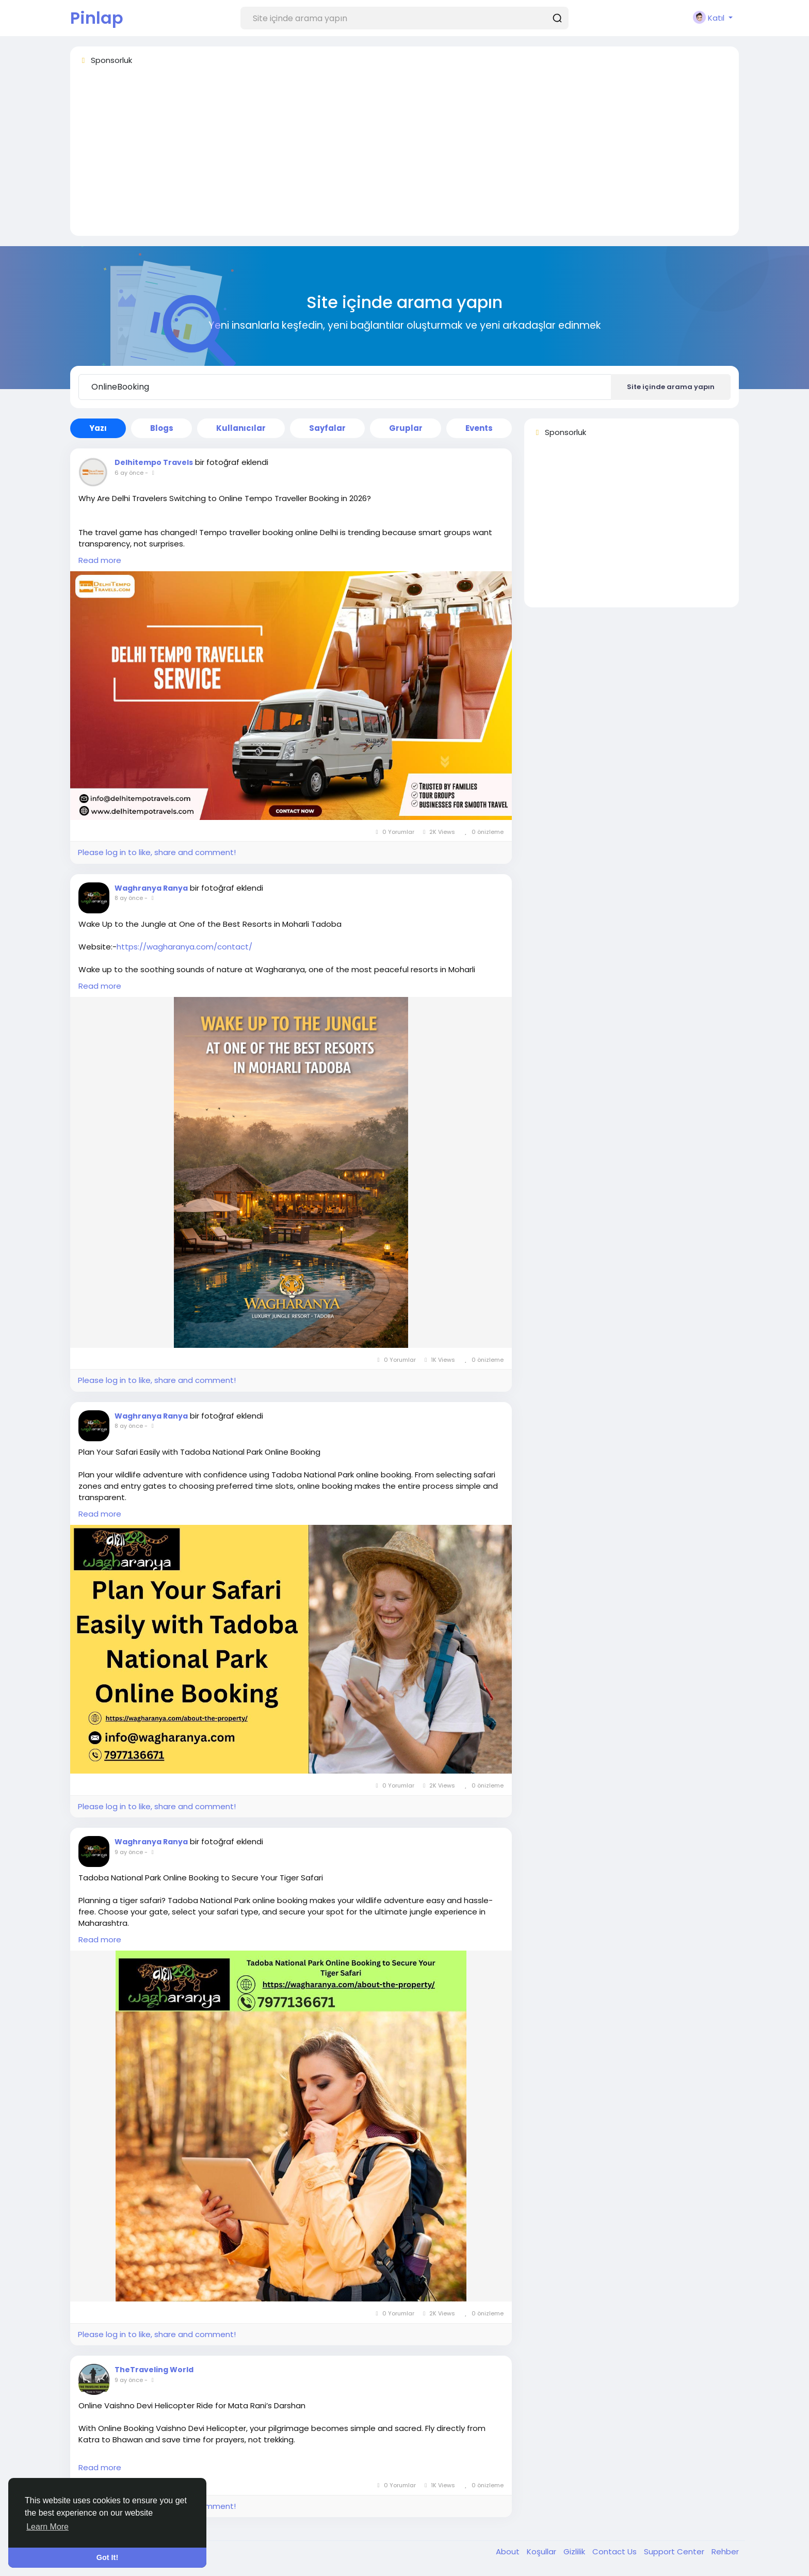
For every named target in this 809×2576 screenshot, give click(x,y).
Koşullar (542, 2551)
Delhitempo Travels (154, 462)
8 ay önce (129, 898)
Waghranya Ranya (151, 888)
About (509, 2551)
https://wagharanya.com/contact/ (184, 946)
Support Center (675, 2551)
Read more (99, 560)
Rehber (725, 2551)
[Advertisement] (388, 155)
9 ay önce (129, 1852)
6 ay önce (129, 473)
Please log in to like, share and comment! (157, 852)
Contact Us (615, 2551)
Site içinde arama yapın (671, 387)
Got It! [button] (107, 2557)
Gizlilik (575, 2551)
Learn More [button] (47, 2526)
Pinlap (96, 17)
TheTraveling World (154, 2369)
